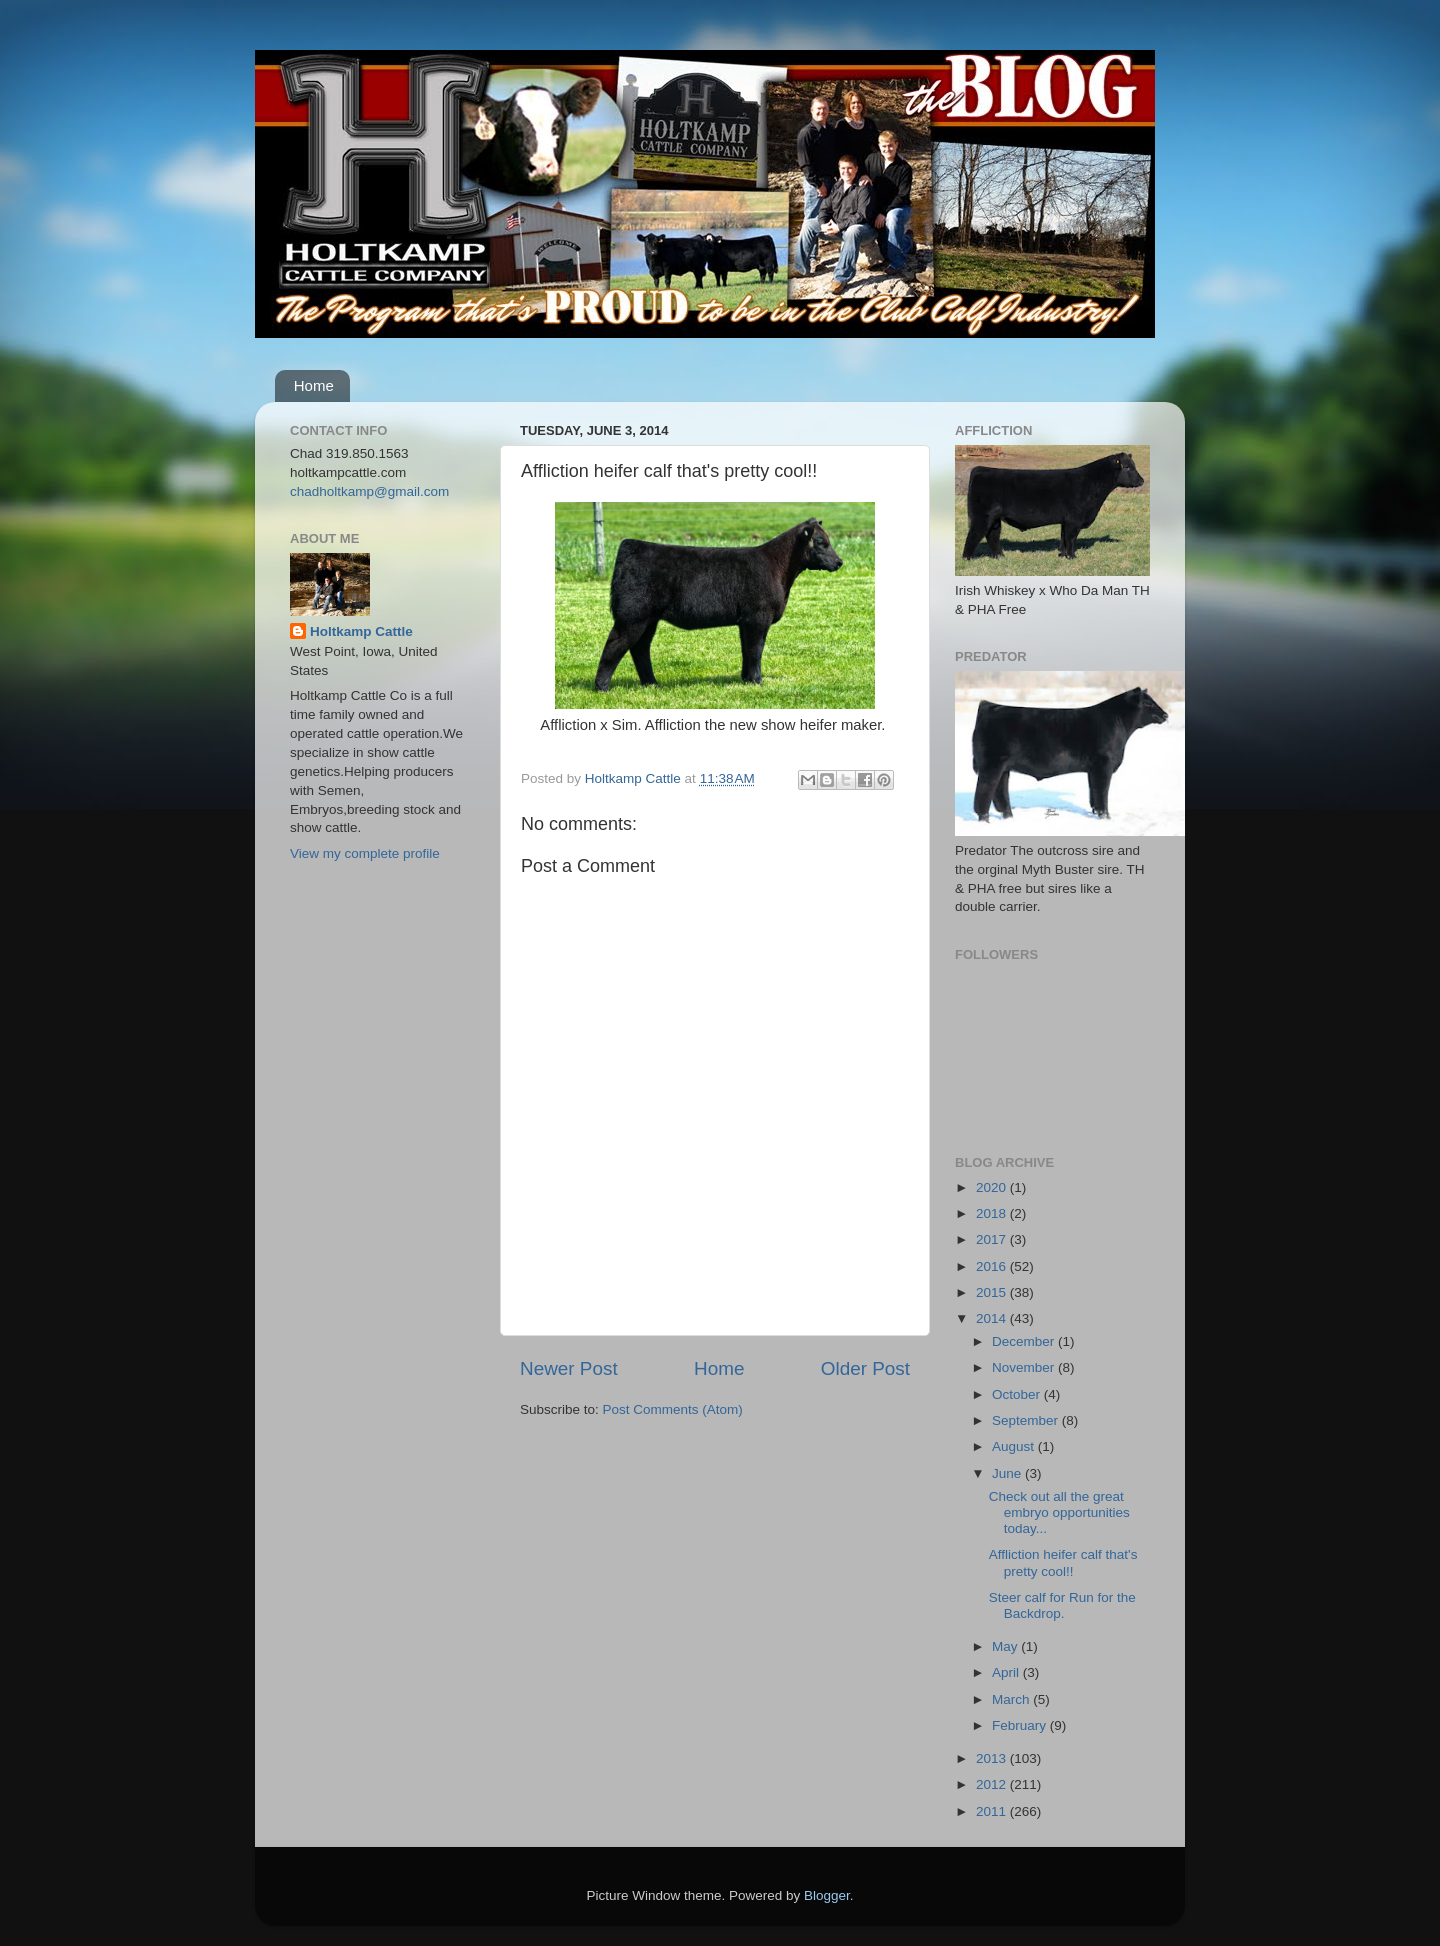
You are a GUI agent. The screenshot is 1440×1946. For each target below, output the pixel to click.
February (1021, 1725)
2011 (993, 1811)
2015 (993, 1292)
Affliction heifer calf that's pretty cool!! (1063, 1562)
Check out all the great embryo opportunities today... (1059, 1512)
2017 (993, 1239)
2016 (993, 1266)
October (1018, 1394)
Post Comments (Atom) (673, 1409)
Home (314, 385)
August (1015, 1446)
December (1025, 1341)
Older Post (865, 1368)
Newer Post (569, 1368)
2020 (993, 1187)
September (1027, 1420)
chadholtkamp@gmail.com (369, 491)
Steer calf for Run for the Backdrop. (1062, 1605)
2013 (993, 1758)
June (1008, 1473)
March (1012, 1699)
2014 (993, 1318)
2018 (993, 1213)
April (1007, 1672)
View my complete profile (365, 853)
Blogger (827, 1895)
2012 (993, 1784)
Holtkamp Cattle (361, 631)
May (1006, 1646)
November (1025, 1367)
